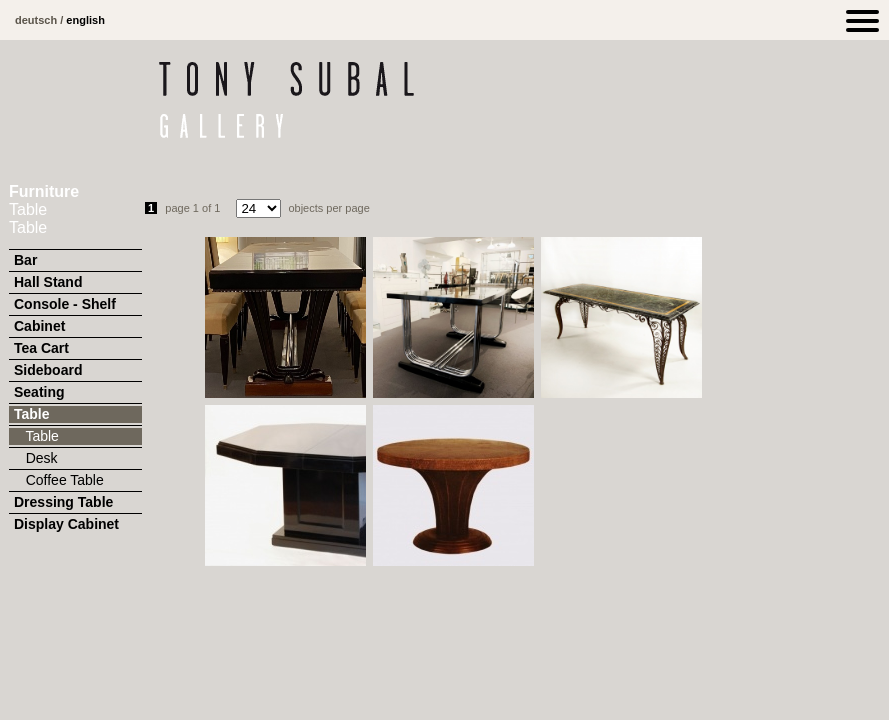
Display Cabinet (66, 524)
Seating (39, 392)
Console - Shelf (65, 304)
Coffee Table (59, 480)
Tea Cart (41, 348)
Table (32, 414)
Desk (36, 458)
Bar (25, 260)
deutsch (36, 20)
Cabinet (39, 326)
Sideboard (48, 370)
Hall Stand (48, 282)
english (85, 20)
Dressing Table (63, 502)
